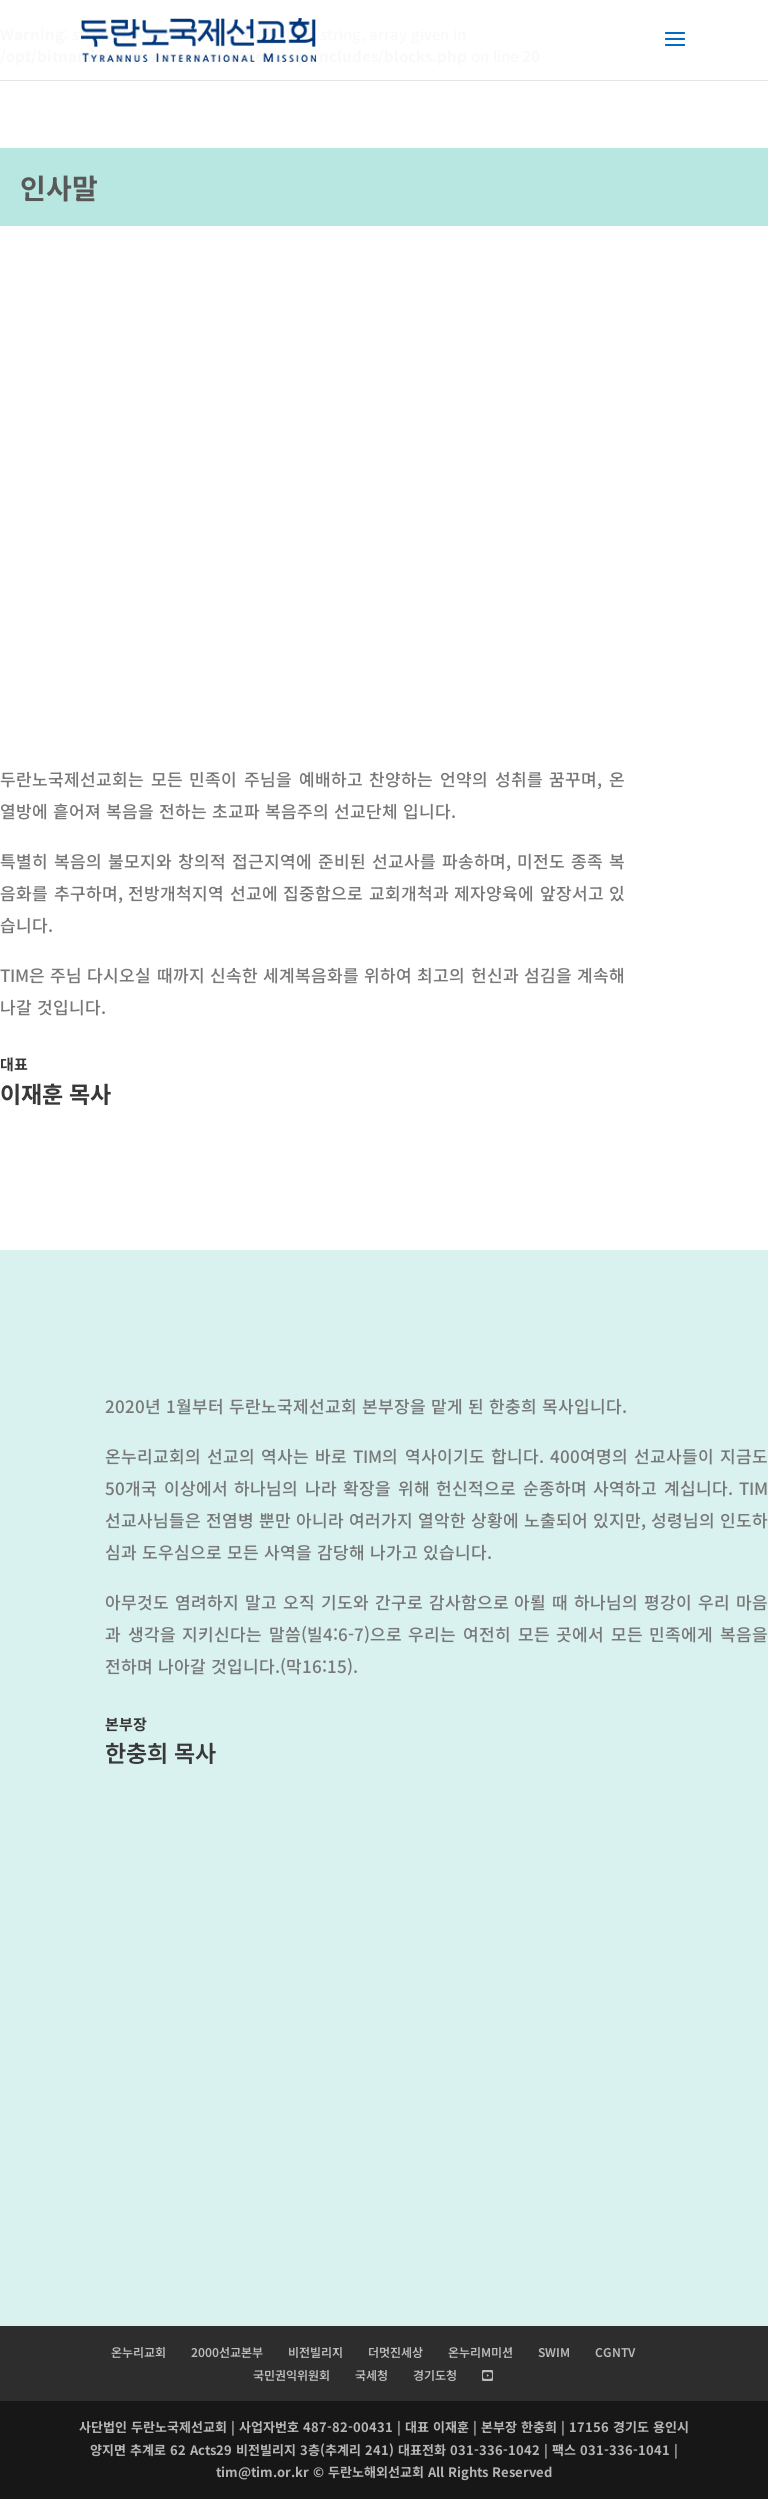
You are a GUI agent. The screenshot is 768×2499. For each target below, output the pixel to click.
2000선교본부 (227, 2351)
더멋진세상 (395, 2351)
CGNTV (615, 2351)
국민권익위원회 (291, 2374)
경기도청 (435, 2374)
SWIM (554, 2351)
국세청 (371, 2374)
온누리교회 (138, 2351)
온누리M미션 (480, 2351)
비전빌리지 (315, 2351)
